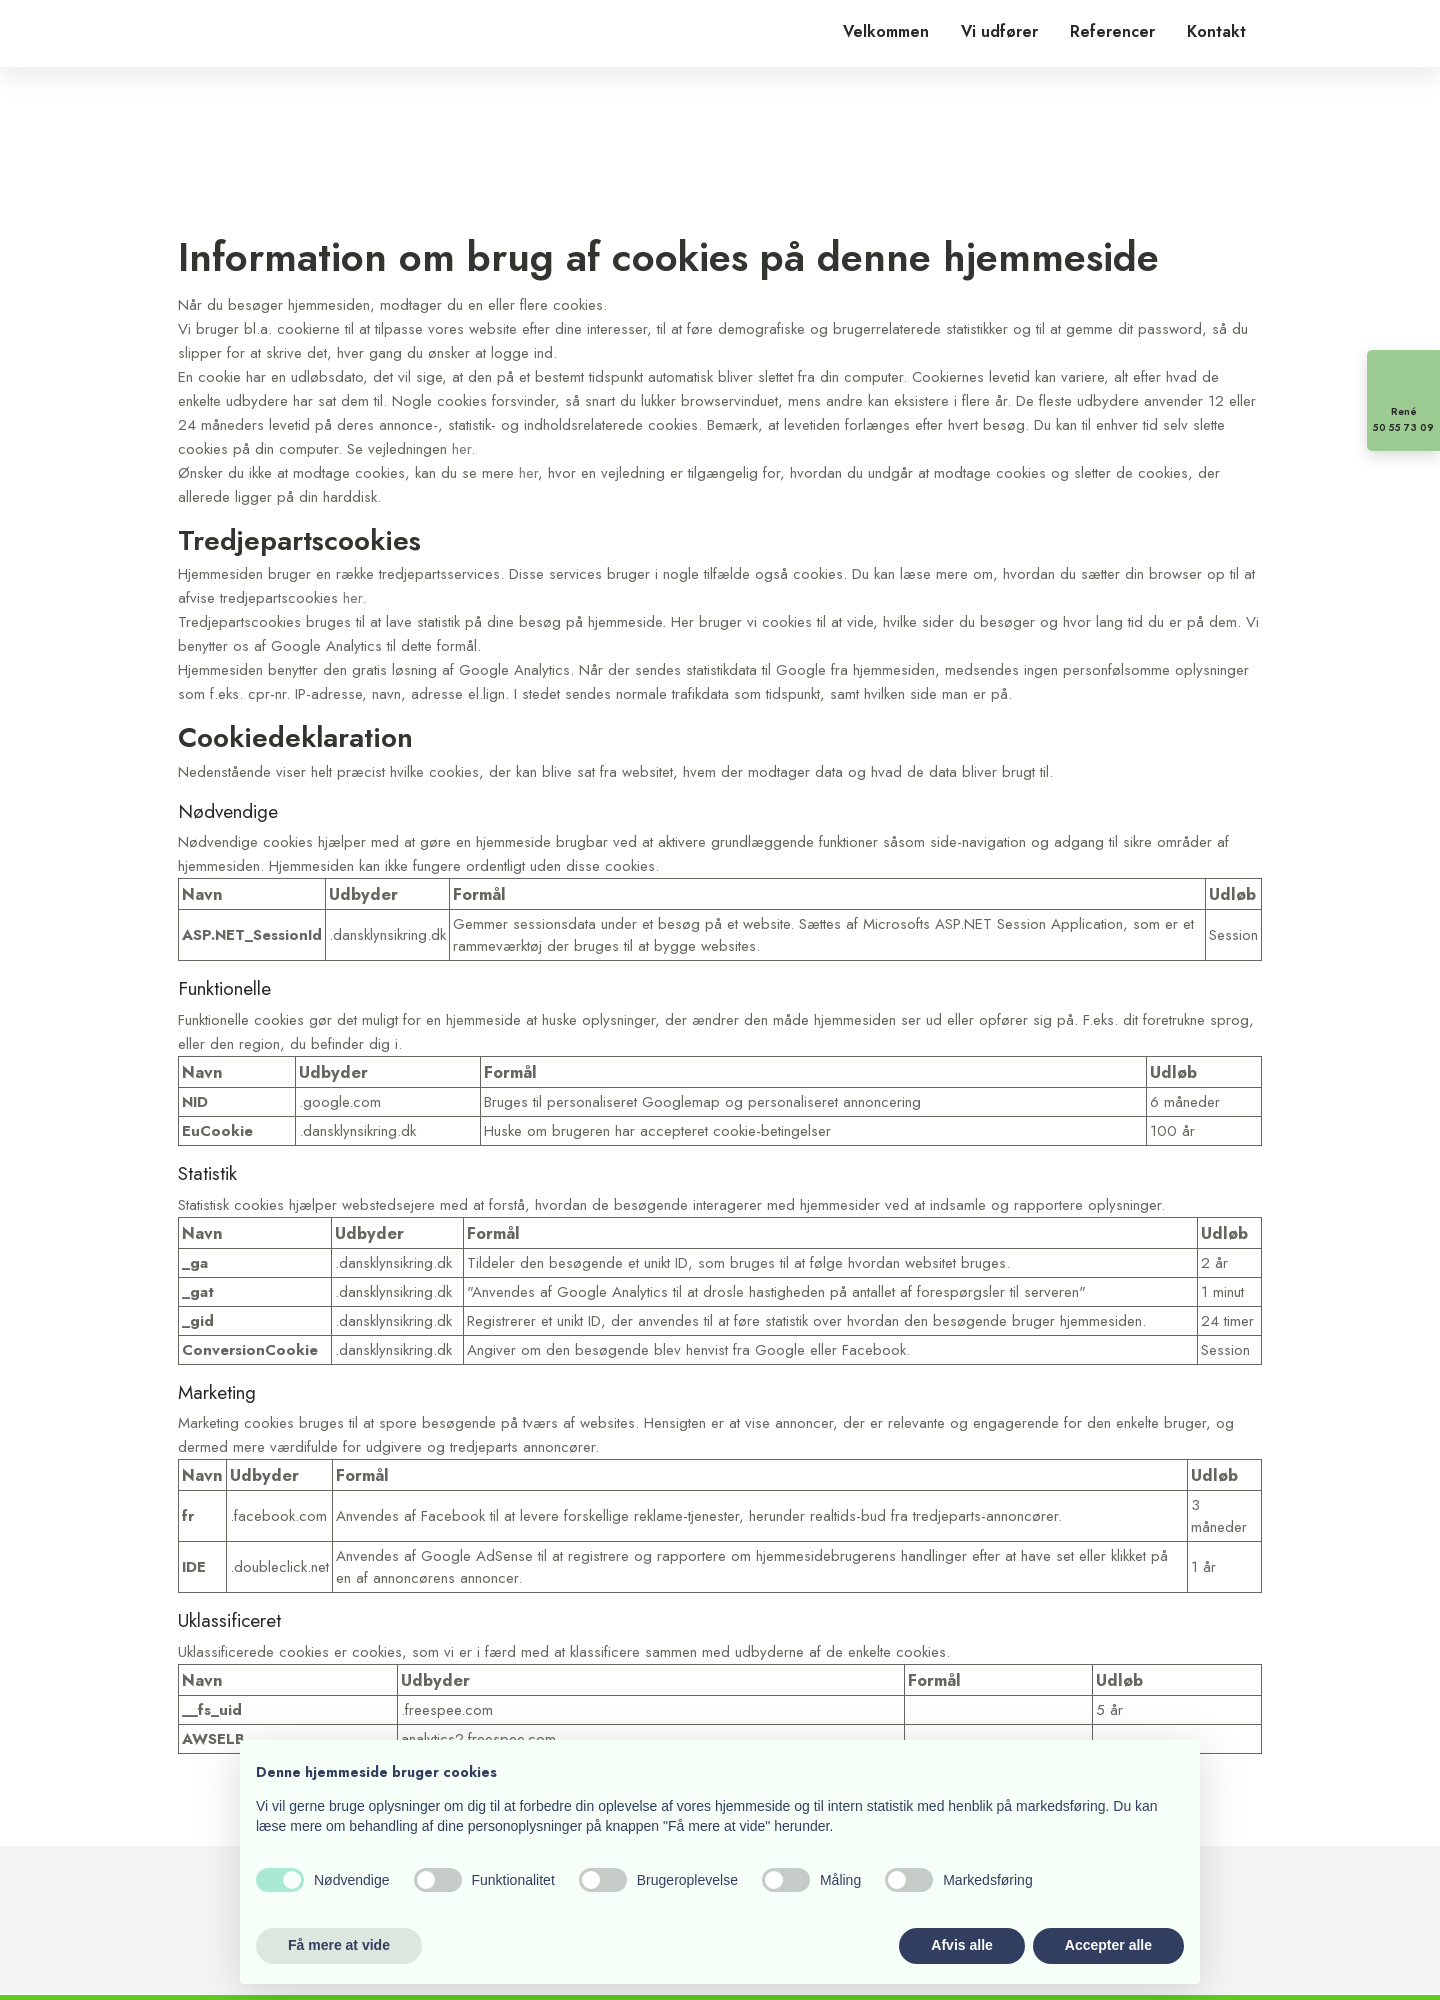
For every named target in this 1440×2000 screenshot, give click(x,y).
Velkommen (886, 31)
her (461, 449)
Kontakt (1216, 31)
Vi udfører (999, 31)
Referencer (1112, 31)
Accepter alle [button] (1108, 1945)
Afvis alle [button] (961, 1945)
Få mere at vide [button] (339, 1945)
